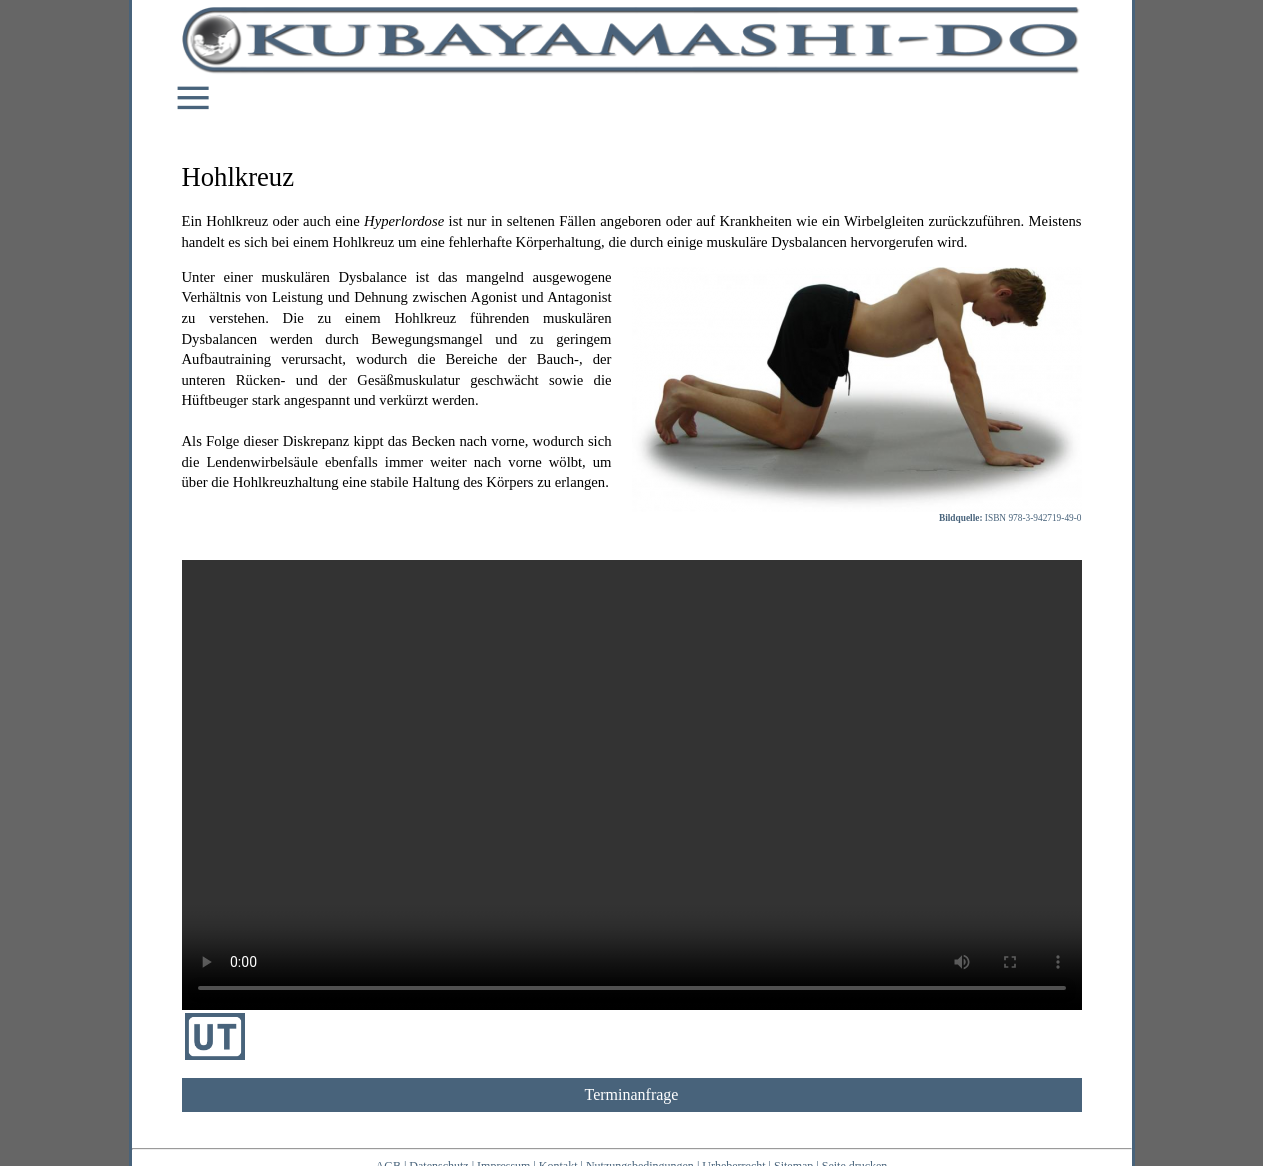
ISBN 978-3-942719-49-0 (1033, 518)
